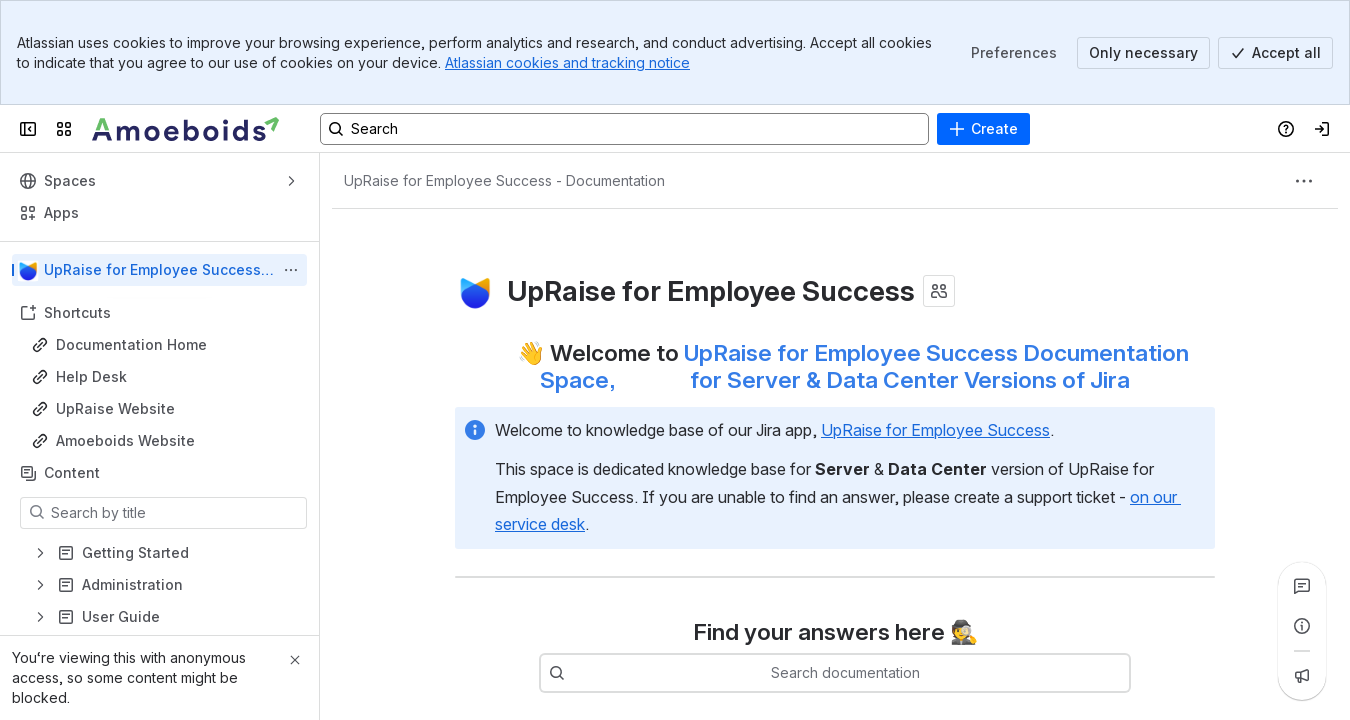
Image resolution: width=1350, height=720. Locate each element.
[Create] (983, 129)
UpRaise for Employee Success (935, 430)
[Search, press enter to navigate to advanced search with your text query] (624, 129)
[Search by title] (175, 513)
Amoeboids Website (125, 440)
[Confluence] (186, 129)
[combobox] (865, 673)
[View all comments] (1302, 586)
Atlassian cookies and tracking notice (567, 62)
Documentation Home (131, 344)
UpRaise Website (115, 408)
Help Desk (91, 376)
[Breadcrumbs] (504, 181)
